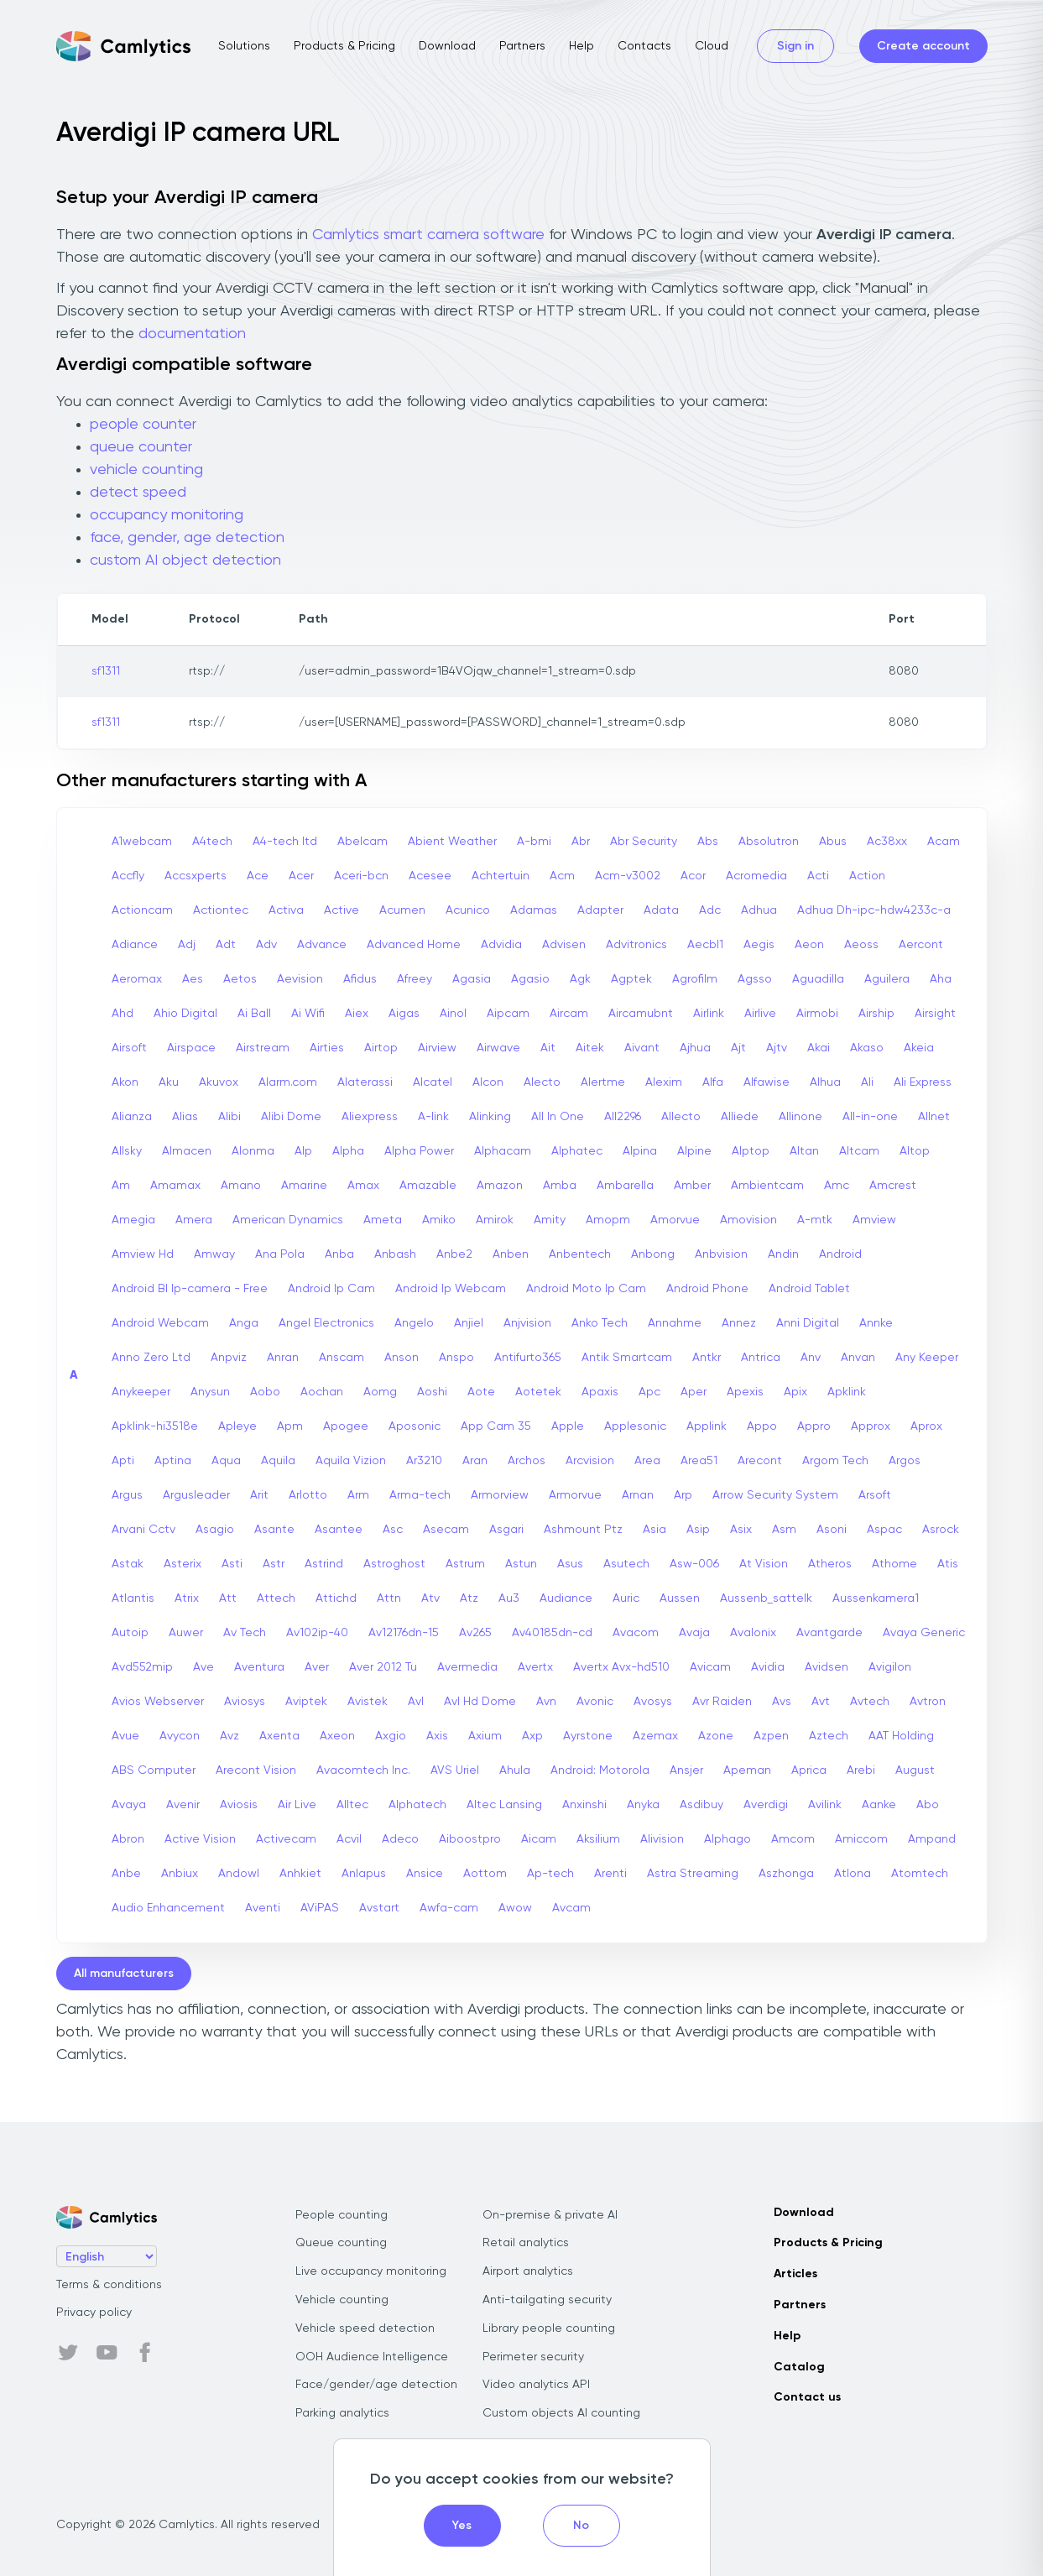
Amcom (793, 1839)
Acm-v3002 (627, 876)
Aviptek (306, 1702)
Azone (715, 1736)
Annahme (674, 1323)
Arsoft (874, 1495)
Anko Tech (599, 1323)
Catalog (799, 2367)
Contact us (807, 2397)
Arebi (861, 1770)
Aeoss (861, 945)
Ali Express (923, 1082)
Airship (876, 1013)
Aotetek (538, 1392)
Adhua (759, 910)
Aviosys (244, 1702)
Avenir (183, 1805)
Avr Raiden (722, 1702)
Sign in (795, 46)
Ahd (122, 1013)
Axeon (337, 1736)
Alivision (662, 1839)
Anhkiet (300, 1874)
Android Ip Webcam (450, 1289)
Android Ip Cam (331, 1289)
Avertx (535, 1667)
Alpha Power (419, 1151)
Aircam (569, 1013)
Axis (437, 1736)
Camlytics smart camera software (428, 234)
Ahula (514, 1770)
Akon (125, 1082)
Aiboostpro (470, 1839)
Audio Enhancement (168, 1908)
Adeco (400, 1839)
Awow (515, 1908)
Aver (317, 1667)
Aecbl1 (705, 945)
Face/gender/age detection (376, 2385)
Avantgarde (829, 1633)
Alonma (253, 1151)
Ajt (738, 1048)
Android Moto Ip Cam (586, 1289)
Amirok (495, 1220)
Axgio (390, 1736)
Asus (570, 1564)
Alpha (348, 1151)
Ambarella (625, 1186)
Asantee (338, 1530)
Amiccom (861, 1839)
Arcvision (590, 1461)
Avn (546, 1702)
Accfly (128, 876)
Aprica (809, 1770)
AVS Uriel (454, 1770)
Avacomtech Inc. (363, 1770)
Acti (818, 876)
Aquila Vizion (351, 1461)
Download (447, 46)
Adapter (600, 910)
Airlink (708, 1013)
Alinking (490, 1117)
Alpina (640, 1151)
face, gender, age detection (187, 537)
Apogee (345, 1426)
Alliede (740, 1117)
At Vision (763, 1564)
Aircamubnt (640, 1013)
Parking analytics (342, 2413)
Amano (241, 1186)
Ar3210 (424, 1461)
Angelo (414, 1323)
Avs (781, 1702)
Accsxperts (195, 876)
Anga (243, 1323)
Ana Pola (280, 1254)
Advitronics (636, 945)
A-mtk (814, 1220)
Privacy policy (94, 2312)
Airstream (262, 1048)
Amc (836, 1186)
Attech (276, 1598)
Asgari (506, 1530)
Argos (904, 1461)
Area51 (699, 1461)
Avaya (129, 1805)
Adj (187, 945)
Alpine (694, 1151)
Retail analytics (525, 2243)
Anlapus (364, 1874)
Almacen (186, 1151)
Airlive (760, 1013)
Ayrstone (588, 1736)
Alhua (825, 1082)
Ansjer (686, 1770)
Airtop (381, 1048)
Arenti (610, 1874)
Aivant (642, 1048)
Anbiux (179, 1874)
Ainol (453, 1013)
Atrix (187, 1598)
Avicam (710, 1667)
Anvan (858, 1358)
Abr (580, 841)
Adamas (533, 910)
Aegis (758, 945)
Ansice (424, 1874)
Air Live (297, 1805)
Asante (274, 1530)
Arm (358, 1495)
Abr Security (643, 841)
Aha (941, 979)
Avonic (594, 1702)
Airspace (191, 1048)
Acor (693, 876)
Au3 (508, 1598)
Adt (226, 945)
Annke (876, 1323)
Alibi (229, 1117)
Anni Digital (807, 1323)
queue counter (141, 447)
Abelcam (362, 841)
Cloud (711, 46)
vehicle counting (146, 469)
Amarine (304, 1186)
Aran (475, 1461)
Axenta (279, 1736)
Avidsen (826, 1667)
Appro (814, 1426)
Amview (874, 1220)
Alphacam (502, 1151)
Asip (698, 1530)
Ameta (382, 1220)
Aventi (262, 1908)
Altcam (859, 1151)
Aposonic (415, 1426)
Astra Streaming (692, 1874)
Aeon (809, 945)
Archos (526, 1461)
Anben (511, 1254)
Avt (820, 1702)
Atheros (830, 1564)
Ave (203, 1667)
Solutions (244, 46)
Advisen (564, 945)
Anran (283, 1358)
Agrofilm (694, 979)
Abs (707, 841)
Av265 (475, 1633)
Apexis (745, 1392)
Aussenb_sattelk (766, 1598)
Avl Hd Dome (480, 1702)
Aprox (926, 1426)
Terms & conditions (109, 2285)
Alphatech (417, 1805)
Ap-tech (550, 1874)
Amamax (175, 1186)
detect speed (138, 492)
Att (228, 1598)
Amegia (133, 1220)
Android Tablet (809, 1289)
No (581, 2526)
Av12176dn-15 (403, 1633)
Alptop (750, 1151)
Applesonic (635, 1426)
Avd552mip (142, 1667)
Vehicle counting (342, 2300)
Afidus (360, 979)
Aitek (590, 1048)
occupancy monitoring (166, 515)
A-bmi (534, 841)
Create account (923, 46)
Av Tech (244, 1633)
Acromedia (756, 876)
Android (840, 1254)
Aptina (172, 1461)
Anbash (395, 1254)
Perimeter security (533, 2357)
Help (581, 46)
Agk (580, 979)
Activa (286, 910)
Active (341, 910)
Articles (795, 2274)
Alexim (663, 1082)
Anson (401, 1358)
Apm (290, 1426)
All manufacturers (124, 1973)
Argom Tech (835, 1461)
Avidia (768, 1667)
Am (121, 1186)
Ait (547, 1048)
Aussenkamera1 (875, 1598)
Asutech (626, 1564)
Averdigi (765, 1805)
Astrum (465, 1564)
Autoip (130, 1633)
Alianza (132, 1117)
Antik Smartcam (626, 1358)
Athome (894, 1564)
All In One (557, 1117)
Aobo (265, 1392)
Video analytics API (536, 2385)
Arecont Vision (256, 1770)
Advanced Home (414, 945)
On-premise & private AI (550, 2215)
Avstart (379, 1908)
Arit (259, 1495)
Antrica (760, 1358)
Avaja (694, 1633)
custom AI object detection (185, 560)
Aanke (879, 1805)
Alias (185, 1117)
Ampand (932, 1839)
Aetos (240, 979)
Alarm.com (287, 1082)
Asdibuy (701, 1805)
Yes (462, 2526)
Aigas (404, 1013)
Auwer (186, 1633)
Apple (567, 1426)
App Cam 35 (496, 1426)
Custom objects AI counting (561, 2413)
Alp (303, 1151)
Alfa (712, 1082)
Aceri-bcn (361, 876)
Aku (169, 1082)
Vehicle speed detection (365, 2328)
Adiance (135, 945)
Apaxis (599, 1392)
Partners (522, 46)
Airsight (935, 1013)
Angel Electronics (326, 1323)
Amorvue (675, 1220)
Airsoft (129, 1048)
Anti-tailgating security (547, 2300)
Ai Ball (254, 1013)
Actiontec (220, 910)
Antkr (706, 1358)
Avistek (367, 1702)
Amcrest (892, 1186)
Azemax (655, 1736)
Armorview (500, 1495)
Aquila (278, 1461)
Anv (811, 1358)
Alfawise (766, 1082)
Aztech (828, 1736)
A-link (433, 1117)
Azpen (771, 1736)
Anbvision (721, 1254)
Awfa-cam (449, 1908)
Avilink (825, 1805)
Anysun (210, 1392)
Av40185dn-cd (552, 1633)
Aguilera (887, 979)
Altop (915, 1151)
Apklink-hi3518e (155, 1426)
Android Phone (707, 1289)
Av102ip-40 (317, 1633)
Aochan (321, 1392)
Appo (762, 1426)
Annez (739, 1323)
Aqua (226, 1461)
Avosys (653, 1702)
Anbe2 (454, 1254)
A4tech (212, 841)
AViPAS (319, 1908)
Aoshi (432, 1392)
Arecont (760, 1461)
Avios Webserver (158, 1702)
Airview (437, 1048)
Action (867, 876)
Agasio (530, 979)
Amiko (439, 1220)
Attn (389, 1598)
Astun (521, 1564)
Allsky (127, 1151)
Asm (784, 1530)
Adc (710, 910)
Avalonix (753, 1633)
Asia (654, 1530)
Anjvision (527, 1323)
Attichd (336, 1598)
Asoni (831, 1530)
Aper (694, 1392)
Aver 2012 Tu (383, 1667)
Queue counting (341, 2243)
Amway (214, 1254)
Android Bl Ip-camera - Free (190, 1289)
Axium (485, 1736)
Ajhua (695, 1048)
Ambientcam (767, 1186)
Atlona (852, 1874)
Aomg (380, 1392)
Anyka (643, 1805)
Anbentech (580, 1254)
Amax (363, 1186)
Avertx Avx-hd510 (621, 1667)
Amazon (500, 1186)
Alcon (487, 1082)
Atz (469, 1598)
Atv (430, 1598)
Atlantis (133, 1598)
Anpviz (229, 1358)
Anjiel (468, 1323)
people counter (143, 424)
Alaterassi (365, 1082)
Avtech (869, 1702)
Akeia (919, 1048)
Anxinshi (584, 1805)
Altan (804, 1151)
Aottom (485, 1874)
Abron (128, 1839)
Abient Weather (452, 841)
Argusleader (196, 1495)
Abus (833, 841)
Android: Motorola (599, 1770)
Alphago (727, 1839)
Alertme (603, 1082)
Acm (562, 876)
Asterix (182, 1564)
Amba (559, 1186)
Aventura (259, 1667)
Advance (322, 945)
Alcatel (432, 1082)
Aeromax (137, 979)
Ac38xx (887, 841)
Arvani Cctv (143, 1530)
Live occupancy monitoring (370, 2271)
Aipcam (508, 1013)
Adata (661, 910)
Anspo (456, 1358)
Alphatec (576, 1151)
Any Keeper (926, 1358)
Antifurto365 (527, 1358)
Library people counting (548, 2328)
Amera (193, 1220)
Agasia (471, 979)
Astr (273, 1564)
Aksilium (598, 1839)
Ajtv (776, 1048)
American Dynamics (287, 1220)
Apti (123, 1461)
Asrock (940, 1530)
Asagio (215, 1530)
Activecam (286, 1839)
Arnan (638, 1495)
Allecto (681, 1117)
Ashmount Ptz (583, 1530)
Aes (192, 979)
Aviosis (239, 1805)
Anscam (341, 1358)
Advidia (501, 945)
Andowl (238, 1874)
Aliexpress (370, 1117)
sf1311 (105, 671)
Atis (947, 1564)
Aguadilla (818, 979)
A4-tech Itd (285, 841)
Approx (870, 1426)
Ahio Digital (185, 1013)
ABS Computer (154, 1770)
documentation (192, 334)
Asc (393, 1530)
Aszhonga (786, 1874)
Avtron (928, 1702)
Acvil (349, 1839)
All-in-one (870, 1117)
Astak (127, 1564)
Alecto (542, 1082)
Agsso (755, 979)
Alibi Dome (291, 1117)
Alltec (352, 1805)
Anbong (653, 1254)
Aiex (356, 1013)
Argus (127, 1495)
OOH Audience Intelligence (371, 2357)
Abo (927, 1805)
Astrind (324, 1564)
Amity (550, 1220)
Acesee (430, 876)
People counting (341, 2215)
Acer (301, 876)
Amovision (748, 1220)
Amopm (608, 1220)
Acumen (402, 910)
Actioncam (142, 910)
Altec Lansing (504, 1805)
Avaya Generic (924, 1633)
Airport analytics (527, 2271)
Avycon (179, 1736)
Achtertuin (500, 876)
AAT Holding (901, 1736)
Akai (818, 1048)
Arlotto (308, 1495)
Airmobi (817, 1013)
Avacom (636, 1633)
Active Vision (200, 1839)
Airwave (498, 1048)
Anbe (126, 1874)
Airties (327, 1048)
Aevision (300, 979)
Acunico (468, 910)
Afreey (414, 979)
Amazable (427, 1186)
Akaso (867, 1048)
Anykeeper (141, 1392)
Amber (692, 1186)
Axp (532, 1736)
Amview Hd (143, 1254)
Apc (649, 1392)
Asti (232, 1564)
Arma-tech (420, 1495)
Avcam (571, 1908)
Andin (783, 1254)
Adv (266, 945)
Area (647, 1461)
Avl (416, 1702)
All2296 (622, 1117)
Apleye (237, 1426)
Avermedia (467, 1667)
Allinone (800, 1117)
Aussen (680, 1598)
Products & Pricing (344, 46)
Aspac (884, 1530)
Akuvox (218, 1082)
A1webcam (142, 841)
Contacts (644, 46)
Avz (229, 1736)
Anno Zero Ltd (151, 1358)
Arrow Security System (775, 1495)
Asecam (446, 1530)
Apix (795, 1392)
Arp (683, 1495)
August (915, 1770)
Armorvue (575, 1495)
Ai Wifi (308, 1013)
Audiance (566, 1598)
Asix (741, 1530)
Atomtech (919, 1874)
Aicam (538, 1839)
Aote (481, 1392)
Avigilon (889, 1667)
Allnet (934, 1117)
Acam (943, 841)
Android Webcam (160, 1323)
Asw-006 (694, 1564)
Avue (125, 1736)
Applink (706, 1426)
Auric (626, 1598)
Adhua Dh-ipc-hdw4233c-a (874, 910)
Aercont (921, 945)
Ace (258, 876)
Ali (867, 1082)
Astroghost (394, 1564)
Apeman (747, 1770)
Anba (339, 1254)
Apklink (846, 1392)
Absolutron (768, 841)
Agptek (631, 979)
